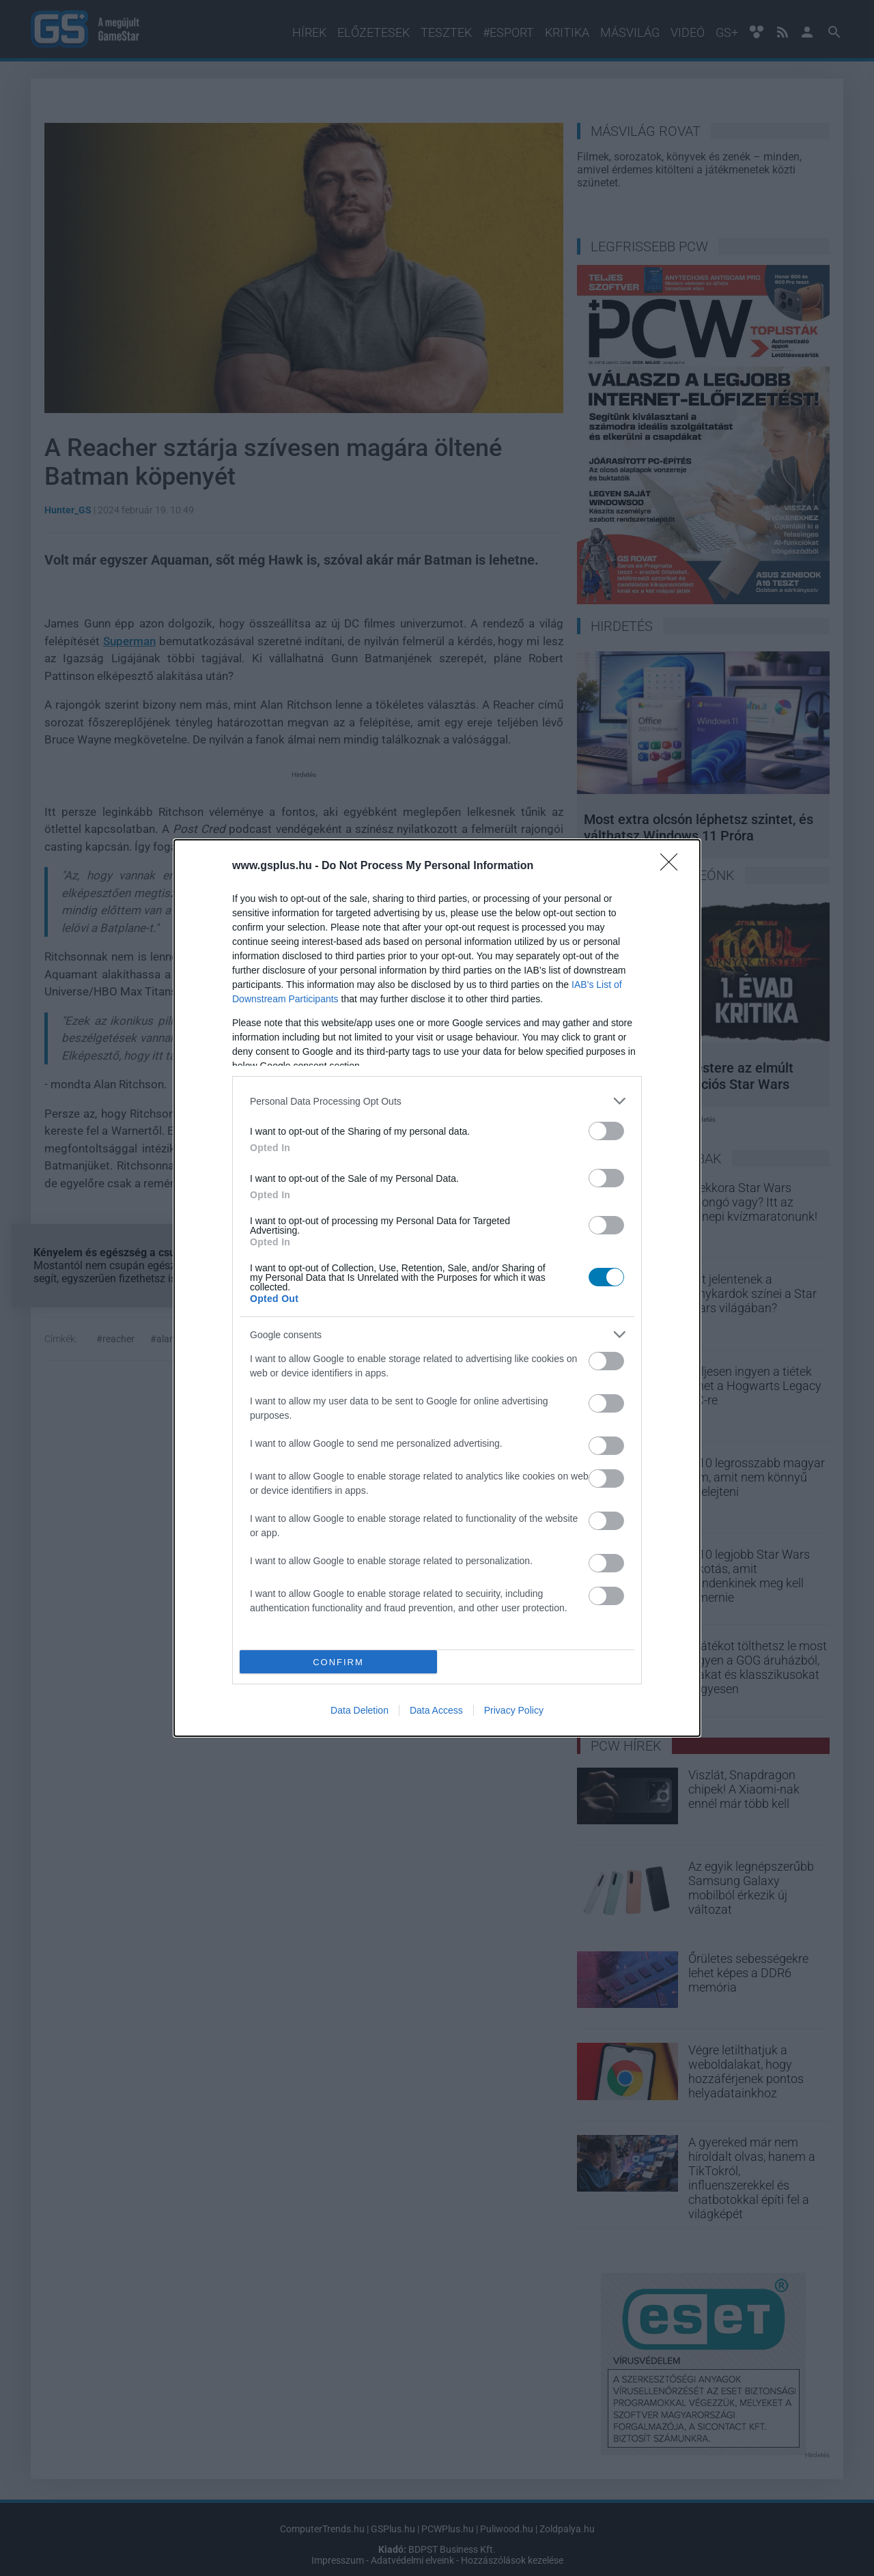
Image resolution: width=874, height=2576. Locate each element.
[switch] (606, 1131)
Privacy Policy (514, 1710)
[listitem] (437, 1101)
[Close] (673, 866)
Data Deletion (359, 1710)
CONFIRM (338, 1662)
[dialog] (437, 1288)
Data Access (436, 1710)
